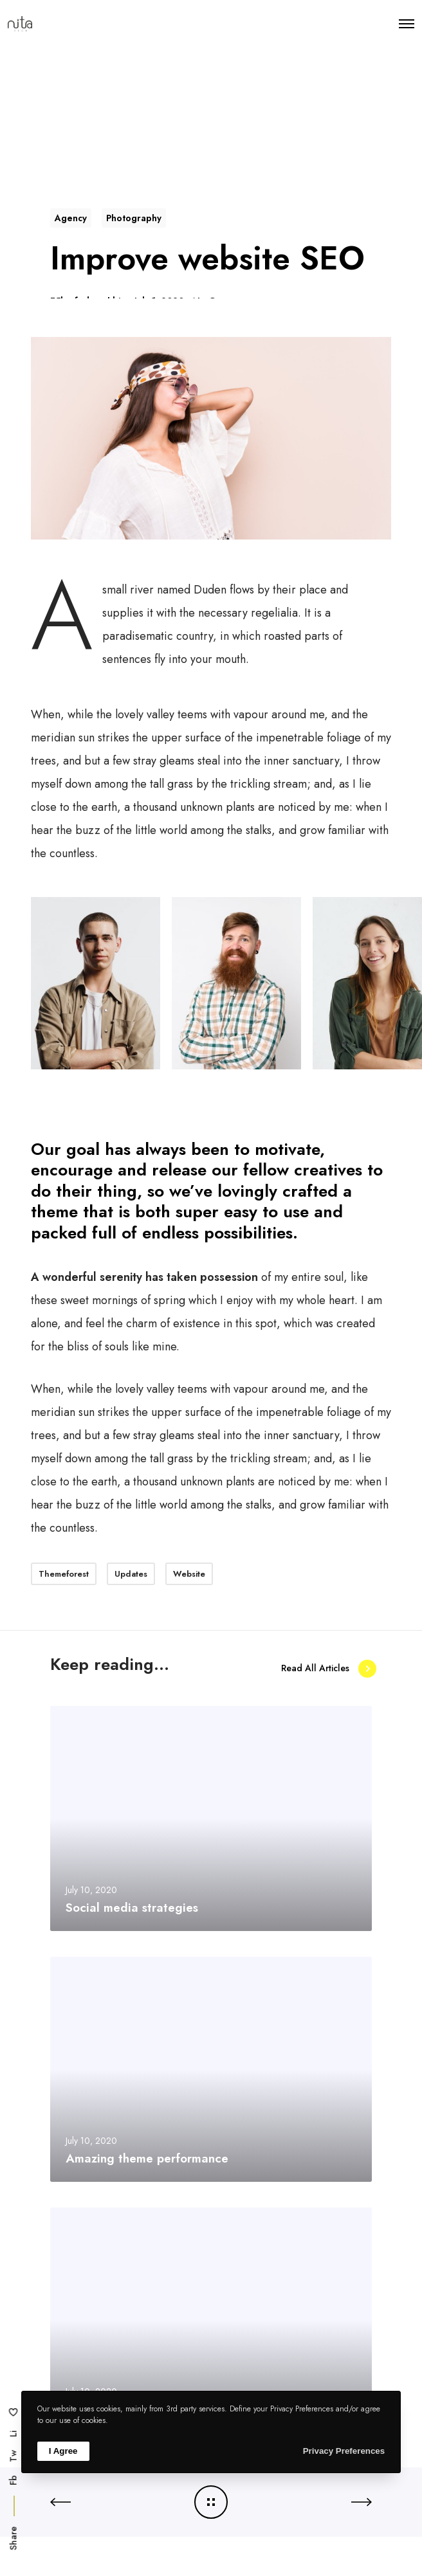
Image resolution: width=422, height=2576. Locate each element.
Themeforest (64, 1574)
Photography (133, 218)
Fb (13, 2480)
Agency (71, 218)
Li (13, 2434)
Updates (131, 1574)
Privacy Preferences (344, 2451)
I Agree (63, 2451)
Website (189, 1574)
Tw (13, 2456)
